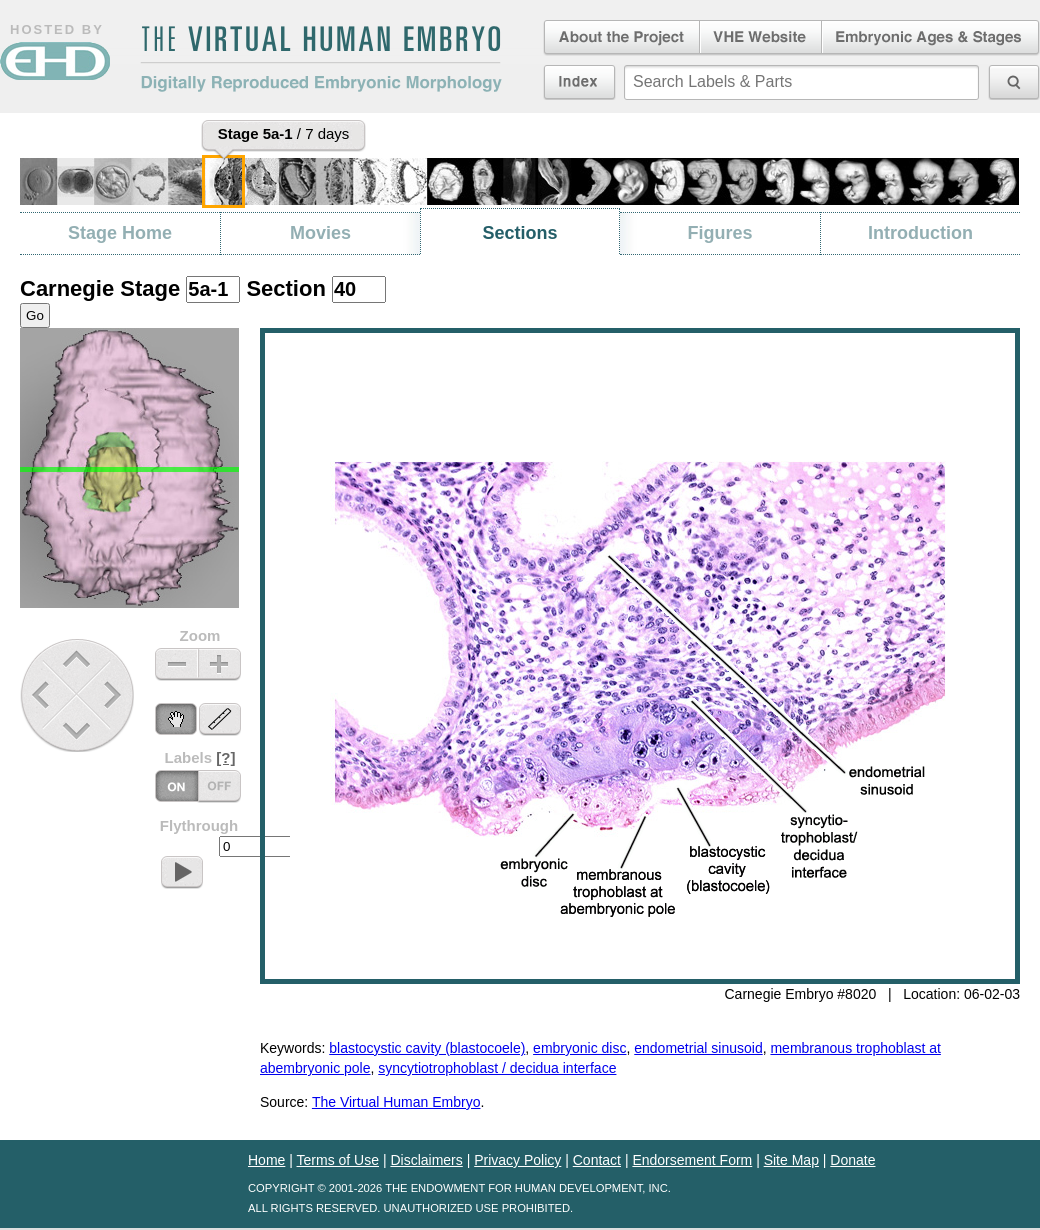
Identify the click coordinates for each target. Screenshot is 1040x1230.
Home (266, 1160)
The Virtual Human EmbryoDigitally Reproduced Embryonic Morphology (321, 59)
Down (79, 730)
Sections (519, 233)
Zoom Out (176, 664)
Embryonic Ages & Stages (931, 38)
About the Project (620, 38)
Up (78, 660)
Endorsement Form (692, 1160)
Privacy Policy (517, 1160)
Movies (320, 233)
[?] (225, 757)
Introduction (920, 233)
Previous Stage (42, 694)
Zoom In (219, 664)
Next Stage (117, 694)
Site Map (791, 1160)
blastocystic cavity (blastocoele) (427, 1048)
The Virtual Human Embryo (396, 1102)
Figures (719, 233)
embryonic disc (579, 1048)
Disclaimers (426, 1160)
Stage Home (120, 233)
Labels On (219, 786)
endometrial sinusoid (698, 1048)
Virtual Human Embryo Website (760, 38)
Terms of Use (338, 1160)
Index (579, 82)
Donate (852, 1160)
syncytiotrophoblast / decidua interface (497, 1068)
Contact (597, 1160)
